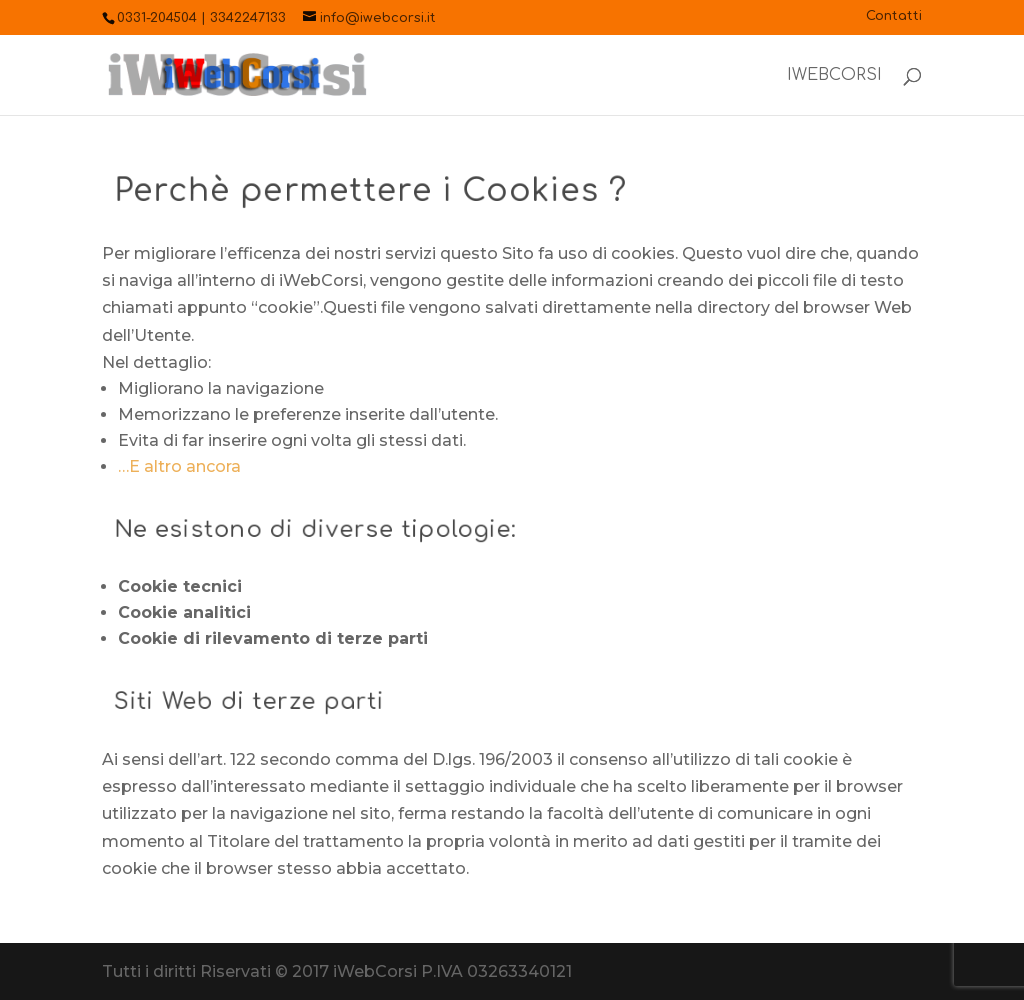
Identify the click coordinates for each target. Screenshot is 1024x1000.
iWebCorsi (834, 76)
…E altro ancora (179, 466)
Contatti (894, 16)
